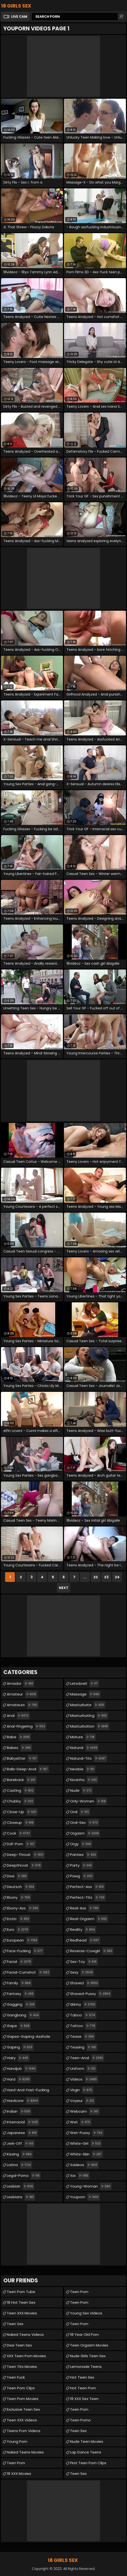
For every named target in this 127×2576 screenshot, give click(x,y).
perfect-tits (88, 1897)
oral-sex (84, 1822)
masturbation (89, 1726)
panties (83, 1854)
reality (83, 1929)
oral (80, 1812)
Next (63, 1587)
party (81, 1865)
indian (19, 2111)
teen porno (80, 2420)
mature (83, 1737)
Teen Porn (16, 2462)
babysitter (22, 1758)
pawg (82, 1876)
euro (18, 1929)
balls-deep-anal (28, 1769)
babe (19, 1737)
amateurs (22, 1705)
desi (17, 1876)
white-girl (86, 2143)
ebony (19, 1897)
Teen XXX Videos (22, 2420)
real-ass (85, 1908)
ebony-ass (23, 1908)
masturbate (87, 1705)
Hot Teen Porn (83, 2388)
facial (19, 1961)
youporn (85, 2197)
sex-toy (84, 1961)
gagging (21, 2004)
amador (20, 1683)
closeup (21, 1822)
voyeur (82, 2100)
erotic (18, 1919)
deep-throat (26, 1854)
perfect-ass (87, 1886)
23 (106, 1577)
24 (117, 1577)
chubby (20, 1801)
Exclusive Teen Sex (23, 2409)
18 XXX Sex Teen (84, 2398)
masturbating (89, 1715)
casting (21, 1790)
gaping (20, 2047)
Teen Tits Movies (22, 2366)
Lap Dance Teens (85, 2452)
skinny (83, 2004)
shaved (84, 1983)
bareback (21, 1779)
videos (84, 2079)
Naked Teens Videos (25, 2334)
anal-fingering (26, 1726)
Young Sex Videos (86, 2313)
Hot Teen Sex (82, 2377)
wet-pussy (87, 2132)
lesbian (20, 2186)
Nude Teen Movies (86, 2441)
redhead (85, 1940)
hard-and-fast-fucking (28, 2091)
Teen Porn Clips (21, 2388)
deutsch (21, 1886)
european (22, 1940)
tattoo (83, 2025)
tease (82, 2036)
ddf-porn (21, 1844)
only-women (88, 1801)
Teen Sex (15, 2323)
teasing (83, 2047)
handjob (22, 2068)
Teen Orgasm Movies (89, 2345)
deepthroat (24, 1865)
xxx (80, 2175)
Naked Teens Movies (25, 2452)
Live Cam (19, 16)
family (19, 1983)
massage (85, 1694)
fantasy (21, 1993)
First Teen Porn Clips (88, 2462)
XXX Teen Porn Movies (26, 2355)
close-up (22, 1812)
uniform (83, 2068)
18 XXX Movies (19, 2473)
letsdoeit (84, 1683)
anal (18, 1715)
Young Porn (17, 2441)
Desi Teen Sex (19, 2345)
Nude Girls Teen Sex (88, 2355)
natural (84, 1747)
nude (81, 1790)
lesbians (21, 2197)
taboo (83, 2015)
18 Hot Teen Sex (21, 2302)
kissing (20, 2154)
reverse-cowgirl (91, 1951)
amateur (22, 1694)
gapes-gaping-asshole (28, 2037)
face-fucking (25, 1951)
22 (95, 1577)
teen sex (78, 2430)
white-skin (86, 2154)
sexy (82, 1972)
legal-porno (24, 2175)
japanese (22, 2132)
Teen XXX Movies (22, 2313)
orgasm (85, 1833)
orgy (81, 1844)
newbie (82, 1769)
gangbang (23, 2015)
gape (19, 2025)
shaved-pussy (90, 1993)
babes (19, 1747)
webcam (85, 2111)
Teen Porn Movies (22, 2398)
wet (80, 2122)
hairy (18, 2058)
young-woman (91, 2186)
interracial (23, 2122)
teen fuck (16, 2377)
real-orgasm (89, 1919)
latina (19, 2165)
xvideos (84, 2165)
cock (19, 1833)
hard (19, 2079)
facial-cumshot (28, 1972)
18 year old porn (84, 2334)
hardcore (23, 2100)
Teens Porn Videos (23, 2430)
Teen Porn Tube (21, 2291)
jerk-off (21, 2143)
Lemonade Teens (86, 2366)
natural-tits (88, 1758)
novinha (84, 1779)
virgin (81, 2090)
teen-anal (87, 2058)
